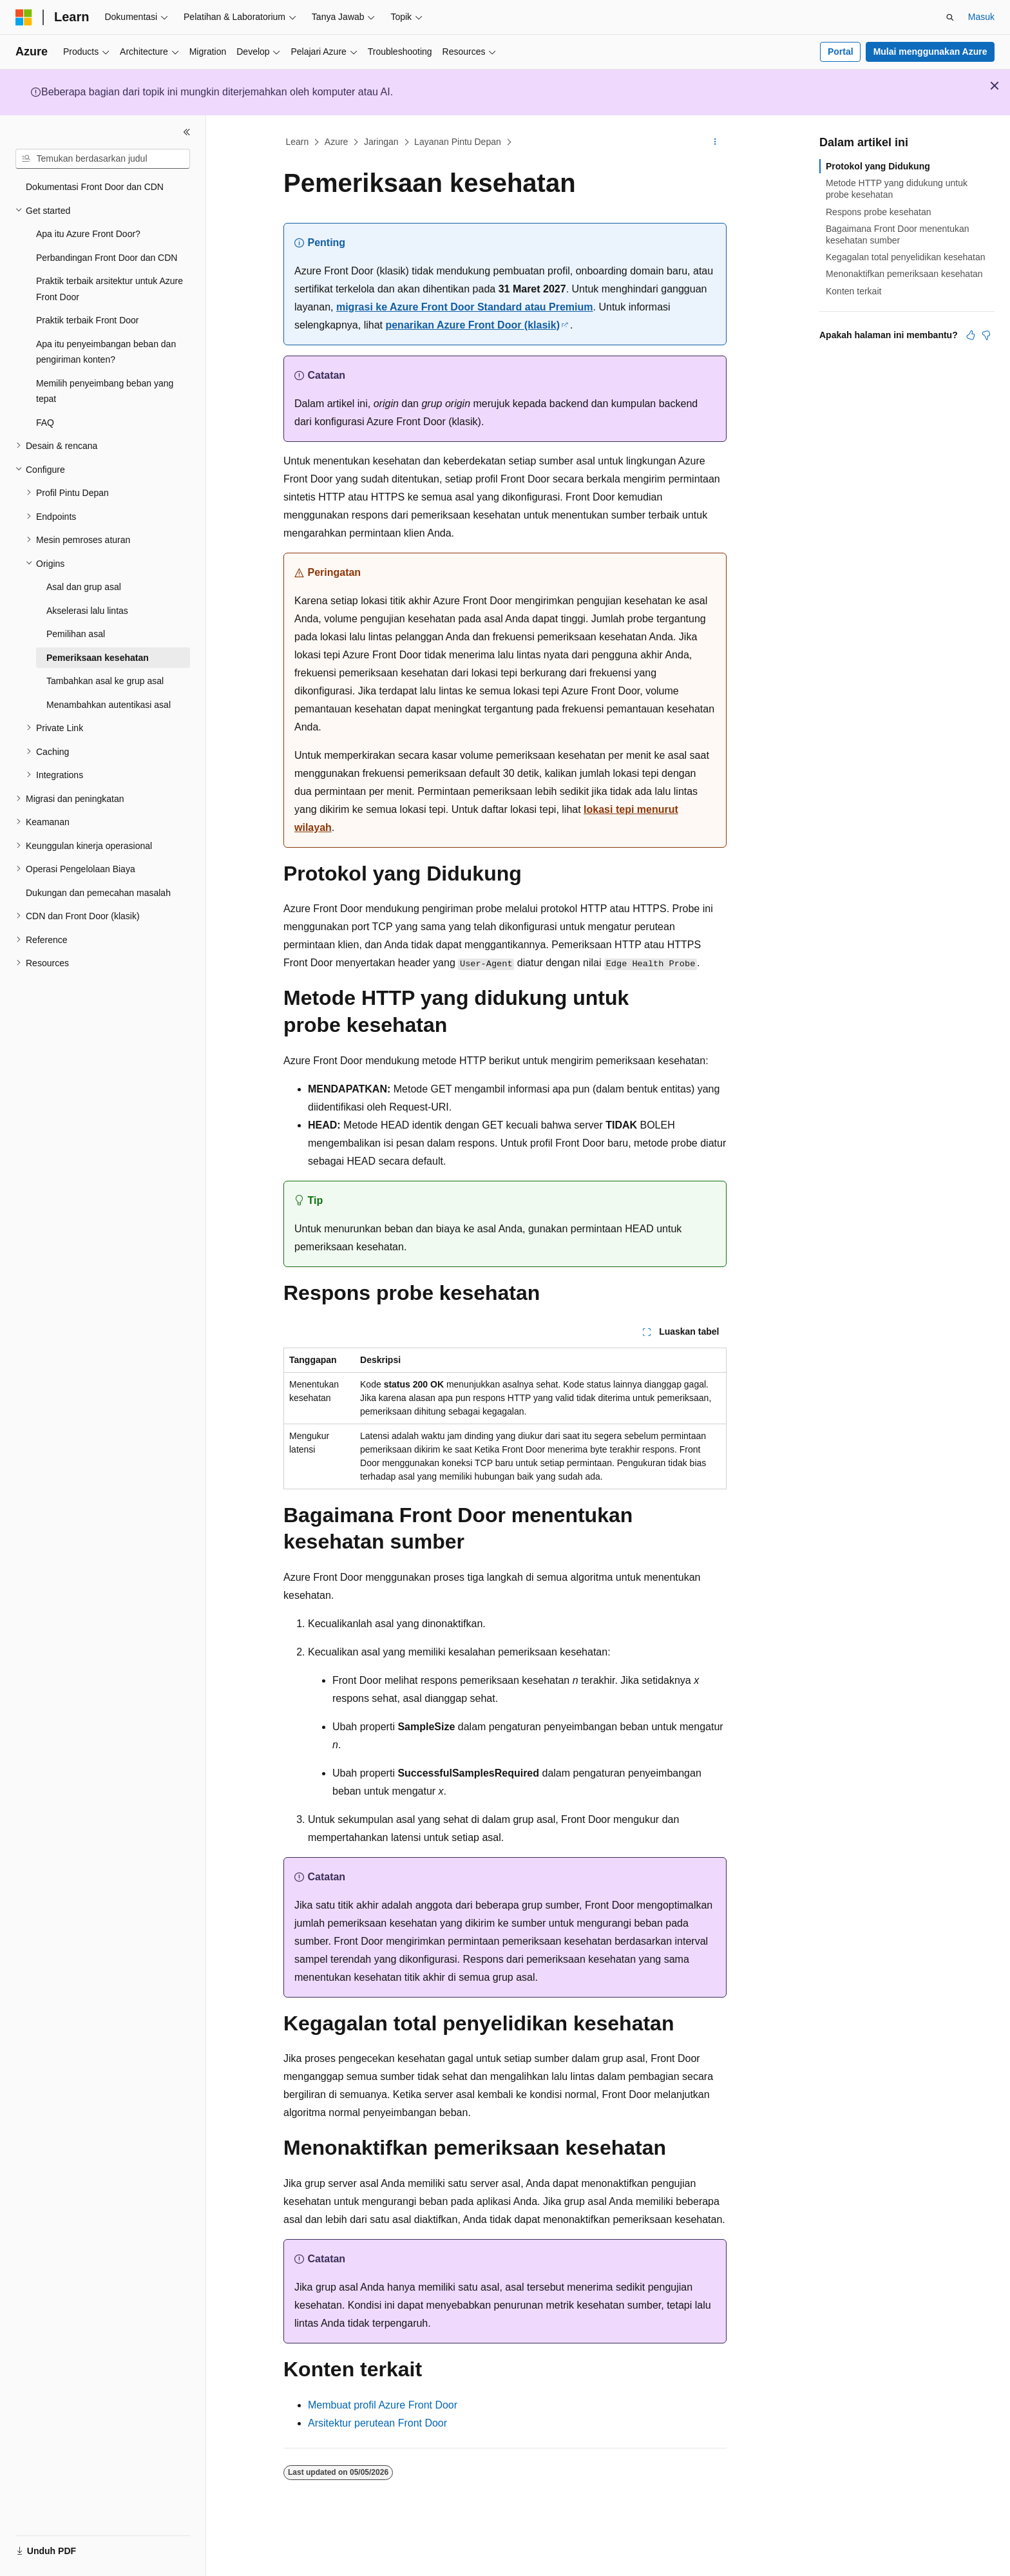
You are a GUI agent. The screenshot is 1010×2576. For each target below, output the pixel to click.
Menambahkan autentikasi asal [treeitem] (108, 705)
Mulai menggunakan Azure (930, 51)
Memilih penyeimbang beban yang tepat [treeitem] (104, 391)
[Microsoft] (23, 17)
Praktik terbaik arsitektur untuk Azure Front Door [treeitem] (109, 289)
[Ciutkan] (186, 132)
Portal (840, 51)
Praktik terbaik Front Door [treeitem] (87, 320)
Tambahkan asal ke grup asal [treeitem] (105, 681)
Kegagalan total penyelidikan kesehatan (906, 257)
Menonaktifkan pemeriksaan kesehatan (904, 274)
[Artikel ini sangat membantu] (970, 335)
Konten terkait (853, 291)
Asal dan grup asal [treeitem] (83, 587)
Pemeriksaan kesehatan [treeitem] (97, 658)
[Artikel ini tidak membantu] (986, 335)
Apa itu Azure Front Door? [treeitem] (88, 234)
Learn (297, 142)
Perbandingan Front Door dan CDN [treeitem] (106, 258)
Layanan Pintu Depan (457, 142)
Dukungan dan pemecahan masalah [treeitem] (98, 893)
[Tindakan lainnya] (715, 142)
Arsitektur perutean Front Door (377, 2423)
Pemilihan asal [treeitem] (75, 634)
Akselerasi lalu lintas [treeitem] (87, 611)
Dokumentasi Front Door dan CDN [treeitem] (95, 187)
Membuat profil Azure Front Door (382, 2404)
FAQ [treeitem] (45, 422)
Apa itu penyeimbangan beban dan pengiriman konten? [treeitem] (106, 352)
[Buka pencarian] (950, 17)
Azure (336, 142)
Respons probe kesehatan (878, 212)
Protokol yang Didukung (878, 166)
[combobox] (102, 159)
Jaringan (381, 142)
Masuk (981, 17)
